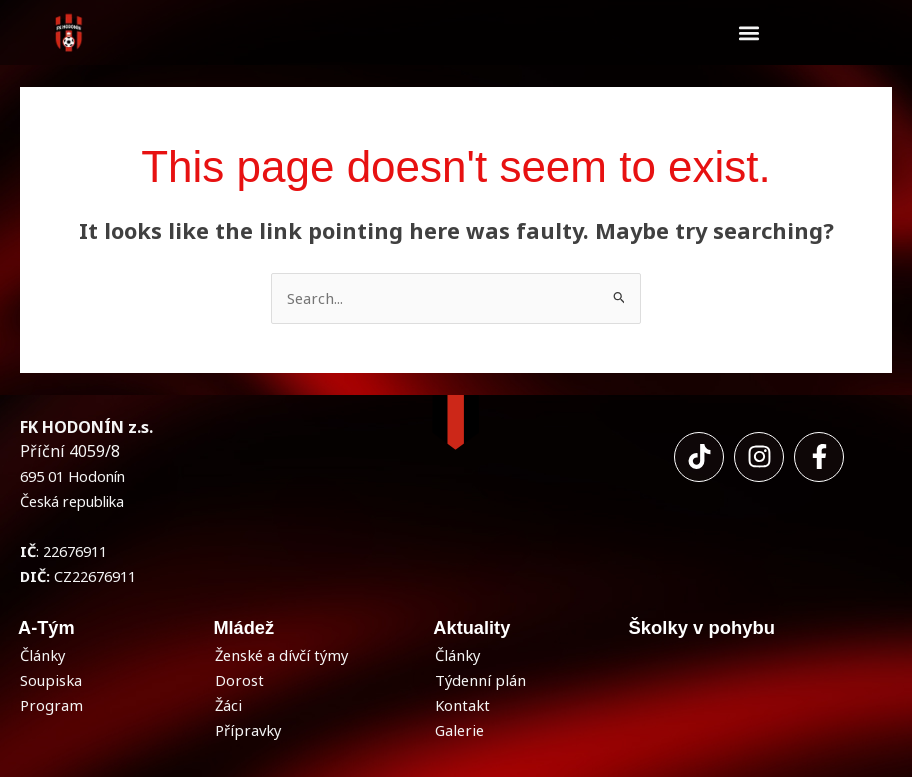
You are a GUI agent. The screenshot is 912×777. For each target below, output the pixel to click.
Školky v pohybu (701, 627)
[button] (748, 32)
